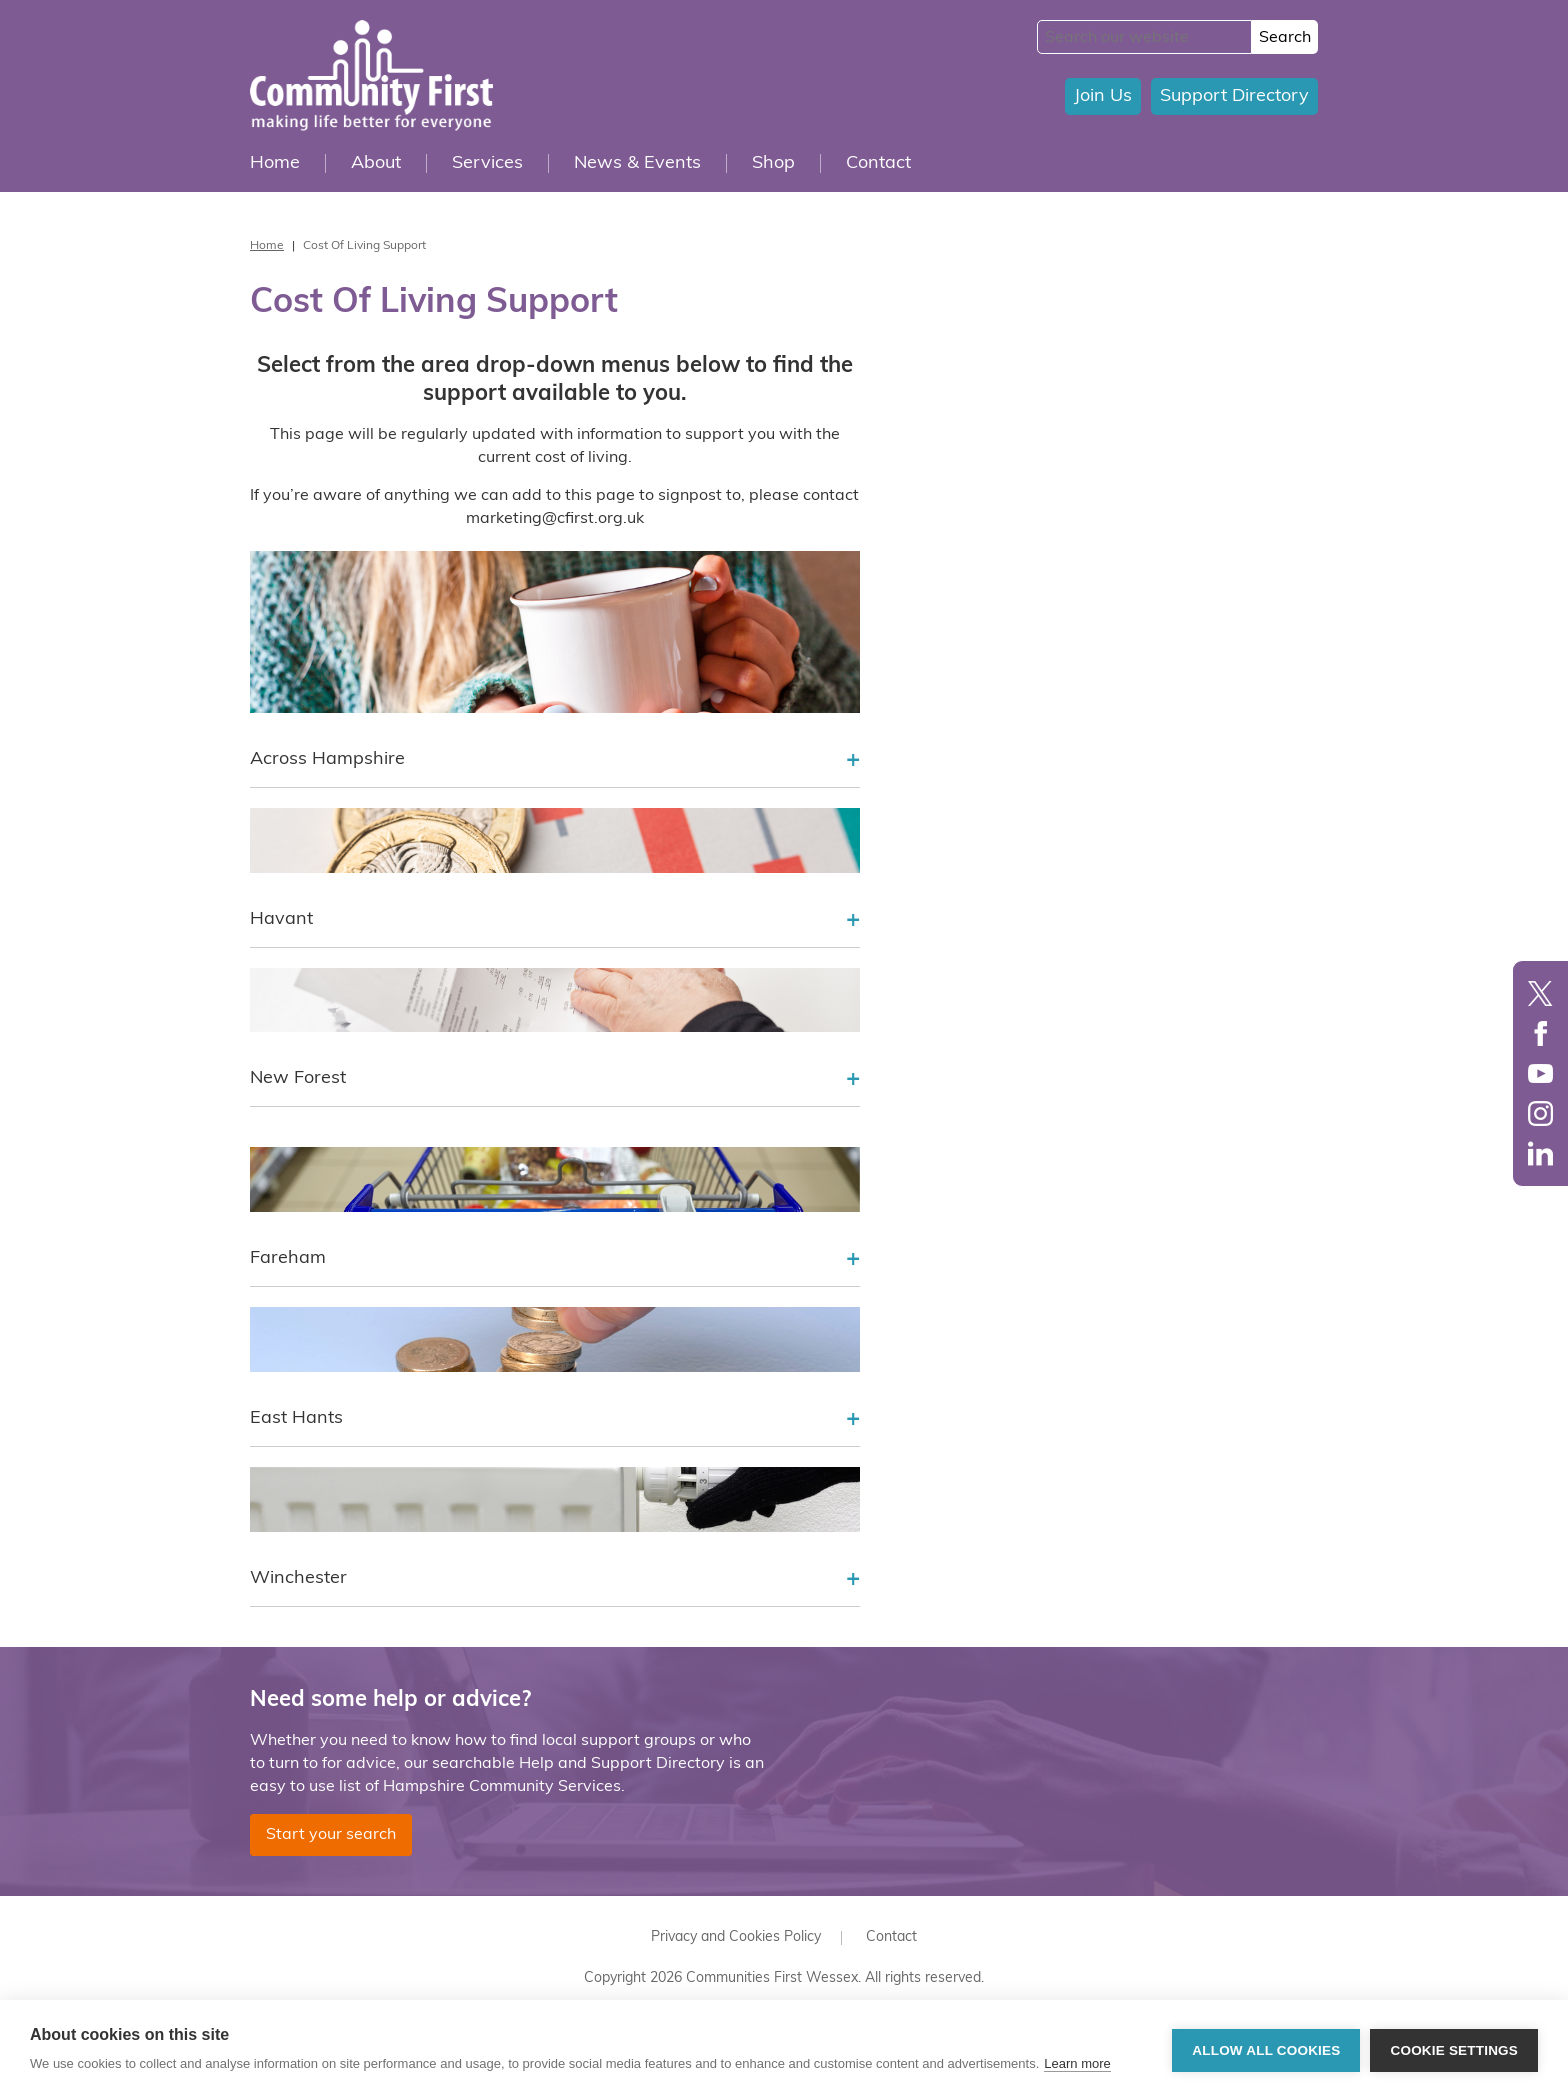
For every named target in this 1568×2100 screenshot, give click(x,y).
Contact (878, 163)
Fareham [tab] (555, 1260)
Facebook (1540, 1033)
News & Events (637, 163)
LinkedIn (1540, 1153)
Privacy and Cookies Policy (736, 1937)
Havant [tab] (555, 921)
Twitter (1540, 993)
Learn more (1077, 2063)
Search (1285, 38)
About (376, 163)
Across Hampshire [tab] (555, 761)
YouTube (1540, 1073)
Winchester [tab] (555, 1580)
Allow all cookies (1266, 2050)
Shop (773, 163)
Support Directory (1234, 96)
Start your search (331, 1835)
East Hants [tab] (555, 1420)
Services (487, 163)
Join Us (1103, 96)
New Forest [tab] (555, 1080)
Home (275, 163)
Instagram (1540, 1113)
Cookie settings (1454, 2050)
